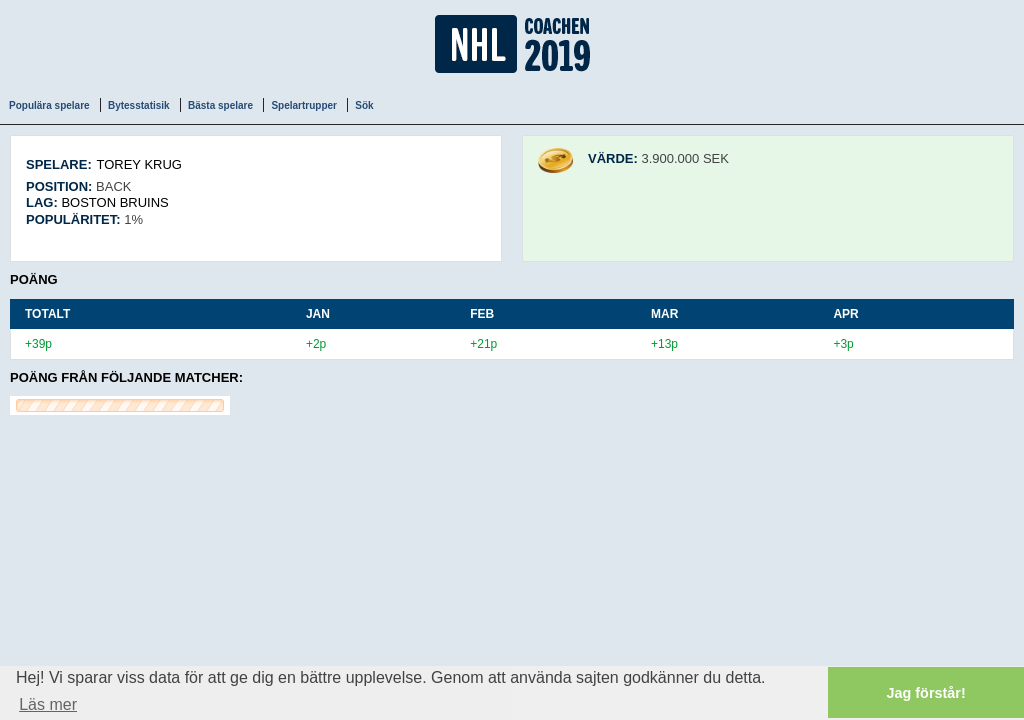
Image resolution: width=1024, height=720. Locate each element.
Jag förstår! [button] (926, 693)
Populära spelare (49, 105)
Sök (364, 105)
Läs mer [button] (48, 704)
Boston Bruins (114, 202)
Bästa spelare (220, 105)
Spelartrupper (304, 105)
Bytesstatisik (139, 105)
